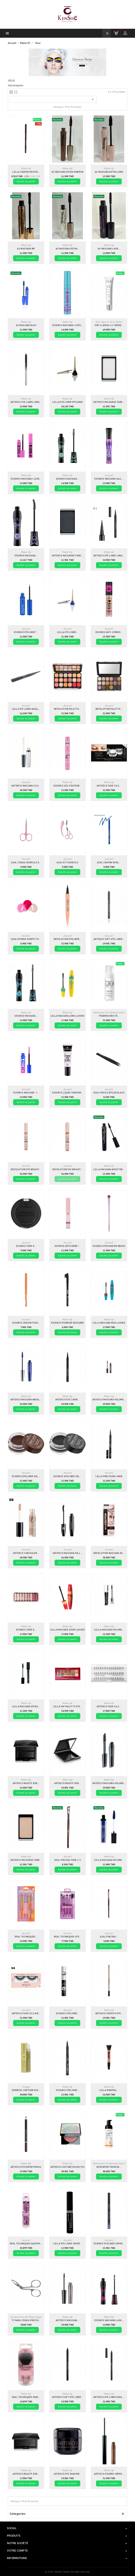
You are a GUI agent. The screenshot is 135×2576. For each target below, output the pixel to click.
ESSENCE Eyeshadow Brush (109, 1246)
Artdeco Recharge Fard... (108, 402)
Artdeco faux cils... (109, 1706)
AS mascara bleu (26, 325)
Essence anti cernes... (109, 632)
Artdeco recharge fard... (25, 1860)
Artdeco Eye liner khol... (108, 2397)
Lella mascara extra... (26, 1706)
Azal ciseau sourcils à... (26, 862)
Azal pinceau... (109, 1936)
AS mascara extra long (109, 171)
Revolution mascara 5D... (109, 1553)
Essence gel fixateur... (67, 785)
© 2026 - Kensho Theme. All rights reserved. (67, 2571)
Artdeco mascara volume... (109, 1399)
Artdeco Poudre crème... (109, 2473)
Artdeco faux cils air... (26, 2013)
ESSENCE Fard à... (26, 1246)
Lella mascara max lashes (109, 1322)
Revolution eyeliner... (67, 939)
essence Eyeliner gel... (26, 1476)
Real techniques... (26, 1936)
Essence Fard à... (26, 1629)
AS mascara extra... (67, 248)
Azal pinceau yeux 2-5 (67, 1860)
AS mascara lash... (109, 248)
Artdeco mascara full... (67, 1553)
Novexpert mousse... (109, 2167)
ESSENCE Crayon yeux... (26, 1322)
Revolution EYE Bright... (26, 1169)
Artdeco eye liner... (67, 1399)
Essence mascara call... (108, 478)
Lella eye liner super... (67, 2243)
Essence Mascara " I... (26, 1092)
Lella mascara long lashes (67, 1015)
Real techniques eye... (67, 1936)
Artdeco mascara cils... (25, 785)
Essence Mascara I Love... (26, 478)
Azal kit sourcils (67, 862)
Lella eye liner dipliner (67, 402)
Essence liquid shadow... (67, 1092)
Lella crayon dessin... (26, 171)
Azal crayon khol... (109, 862)
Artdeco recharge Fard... (67, 555)
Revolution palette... (67, 709)
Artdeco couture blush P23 (67, 2167)
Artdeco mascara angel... (26, 1399)
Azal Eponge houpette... (26, 939)
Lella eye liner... (67, 632)
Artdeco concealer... (26, 1553)
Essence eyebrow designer (67, 1322)
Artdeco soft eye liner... (109, 939)
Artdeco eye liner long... (25, 402)
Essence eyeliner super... (109, 2243)
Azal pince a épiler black (108, 1092)
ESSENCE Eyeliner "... (26, 632)
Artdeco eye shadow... (67, 2473)
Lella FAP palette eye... (67, 1706)
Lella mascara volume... (109, 1629)
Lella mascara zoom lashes (67, 1629)
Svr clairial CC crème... (109, 325)
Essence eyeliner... (67, 2013)
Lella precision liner (109, 1476)
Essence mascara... (67, 478)
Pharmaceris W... (109, 1015)
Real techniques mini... (26, 2397)
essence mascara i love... (67, 325)
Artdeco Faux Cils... (109, 785)
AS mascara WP (26, 248)
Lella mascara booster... (108, 1169)
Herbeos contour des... (26, 2090)
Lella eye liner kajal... (26, 709)
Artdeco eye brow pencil (26, 2167)
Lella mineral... (109, 2090)
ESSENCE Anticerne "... (68, 1246)
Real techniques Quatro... (26, 2243)
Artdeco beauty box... (26, 1783)
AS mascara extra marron (67, 171)
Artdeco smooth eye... (109, 2013)
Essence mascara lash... (109, 2320)
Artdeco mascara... (67, 2320)
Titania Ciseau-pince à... (25, 2320)
